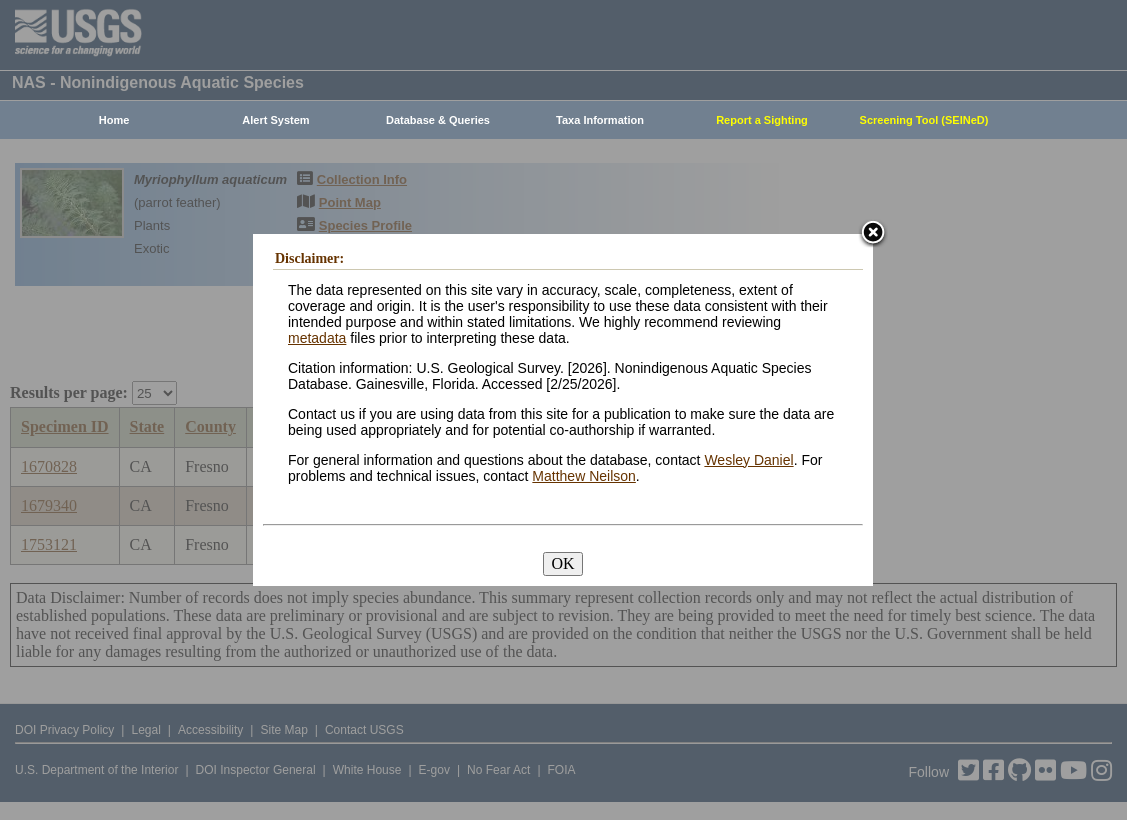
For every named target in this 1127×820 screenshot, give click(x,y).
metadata (317, 338)
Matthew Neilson (584, 476)
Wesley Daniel (748, 460)
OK (562, 563)
